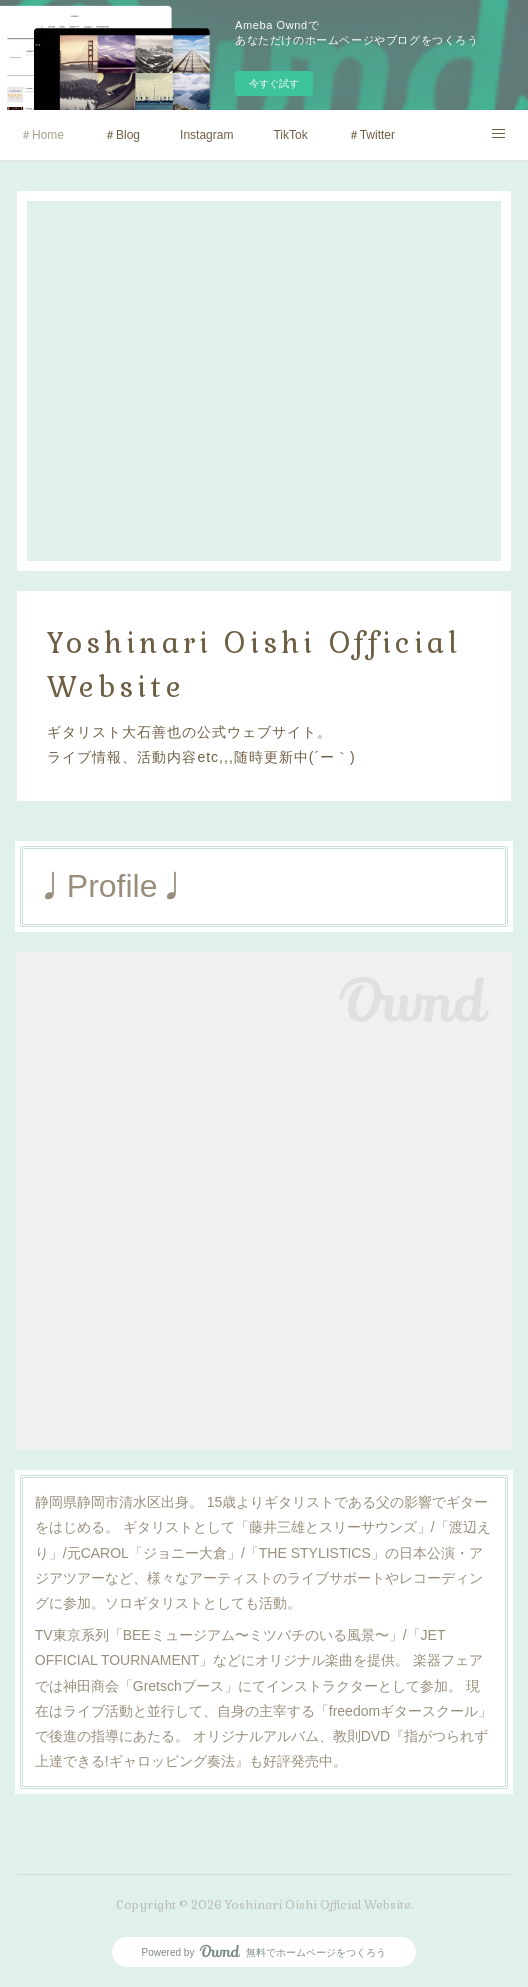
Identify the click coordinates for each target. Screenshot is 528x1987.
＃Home (42, 135)
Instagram (206, 135)
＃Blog (122, 135)
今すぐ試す (274, 83)
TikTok (290, 135)
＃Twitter (371, 135)
